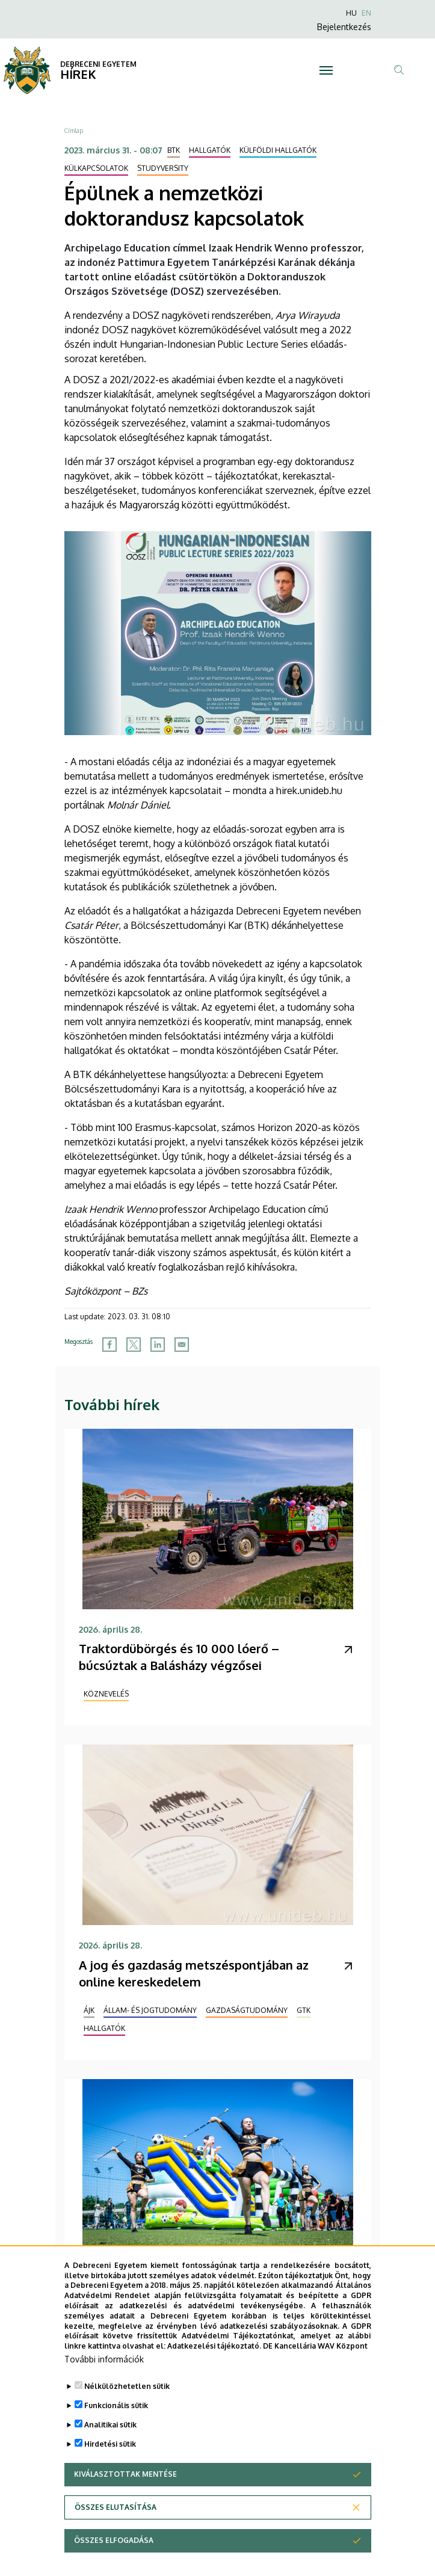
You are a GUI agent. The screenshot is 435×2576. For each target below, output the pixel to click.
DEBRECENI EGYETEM (98, 64)
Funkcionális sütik (116, 2419)
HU (351, 12)
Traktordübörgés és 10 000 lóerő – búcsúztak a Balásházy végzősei (179, 1657)
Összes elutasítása (115, 2520)
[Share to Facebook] (109, 1344)
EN (366, 12)
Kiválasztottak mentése (125, 2487)
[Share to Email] (181, 1344)
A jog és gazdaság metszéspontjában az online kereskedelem (194, 1973)
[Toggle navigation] (326, 70)
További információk (104, 2373)
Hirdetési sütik (110, 2457)
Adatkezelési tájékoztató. (214, 2359)
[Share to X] (133, 1344)
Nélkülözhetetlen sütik (127, 2400)
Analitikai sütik (110, 2438)
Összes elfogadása (113, 2554)
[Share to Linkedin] (157, 1344)
